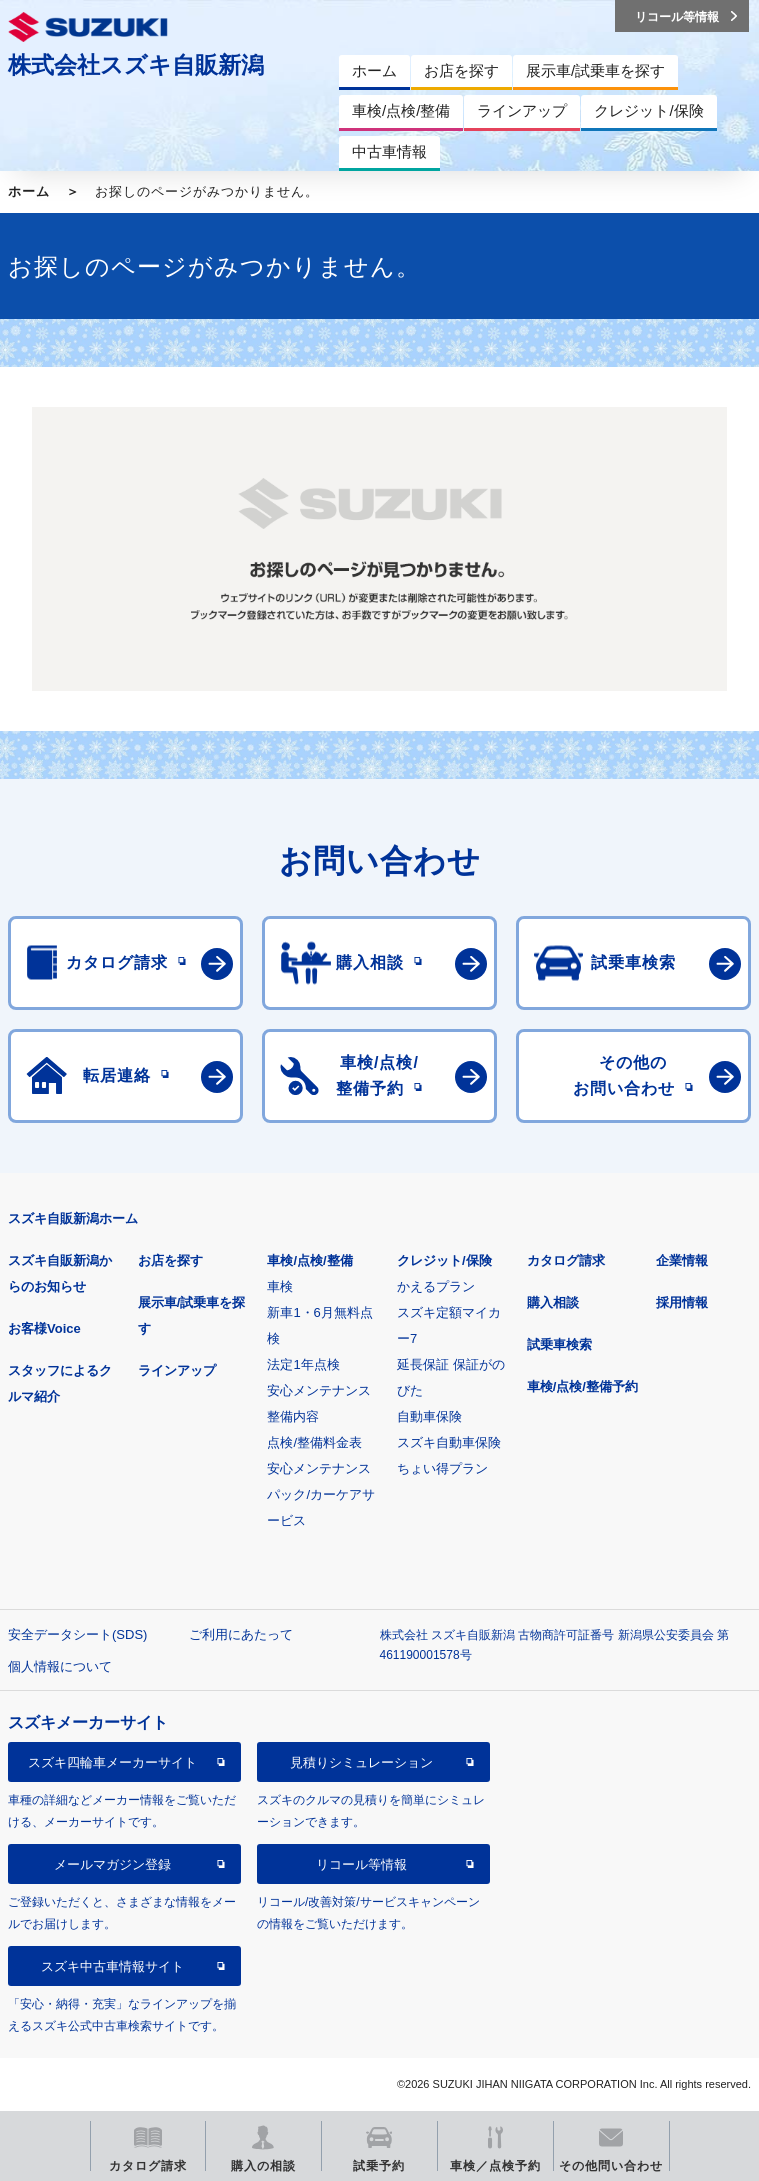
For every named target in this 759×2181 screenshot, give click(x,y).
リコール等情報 (361, 1864)
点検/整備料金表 (314, 1442)
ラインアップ (177, 1370)
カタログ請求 (566, 1260)
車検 (280, 1286)
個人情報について (60, 1666)
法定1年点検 (303, 1364)
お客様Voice (44, 1328)
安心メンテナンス (319, 1390)
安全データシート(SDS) (77, 1634)
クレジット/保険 (444, 1260)
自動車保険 (429, 1416)
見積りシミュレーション (361, 1762)
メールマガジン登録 (112, 1864)
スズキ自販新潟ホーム (73, 1218)
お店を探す (170, 1260)
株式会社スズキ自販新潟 (136, 65)
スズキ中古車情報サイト (112, 1966)
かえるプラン (436, 1286)
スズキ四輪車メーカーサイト (112, 1762)
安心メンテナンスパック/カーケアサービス (321, 1494)
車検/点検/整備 (309, 1260)
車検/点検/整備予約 (582, 1386)
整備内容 (293, 1416)
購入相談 (553, 1302)
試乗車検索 (559, 1344)
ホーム (29, 191)
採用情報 (682, 1302)
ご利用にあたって (241, 1634)
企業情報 (682, 1260)
